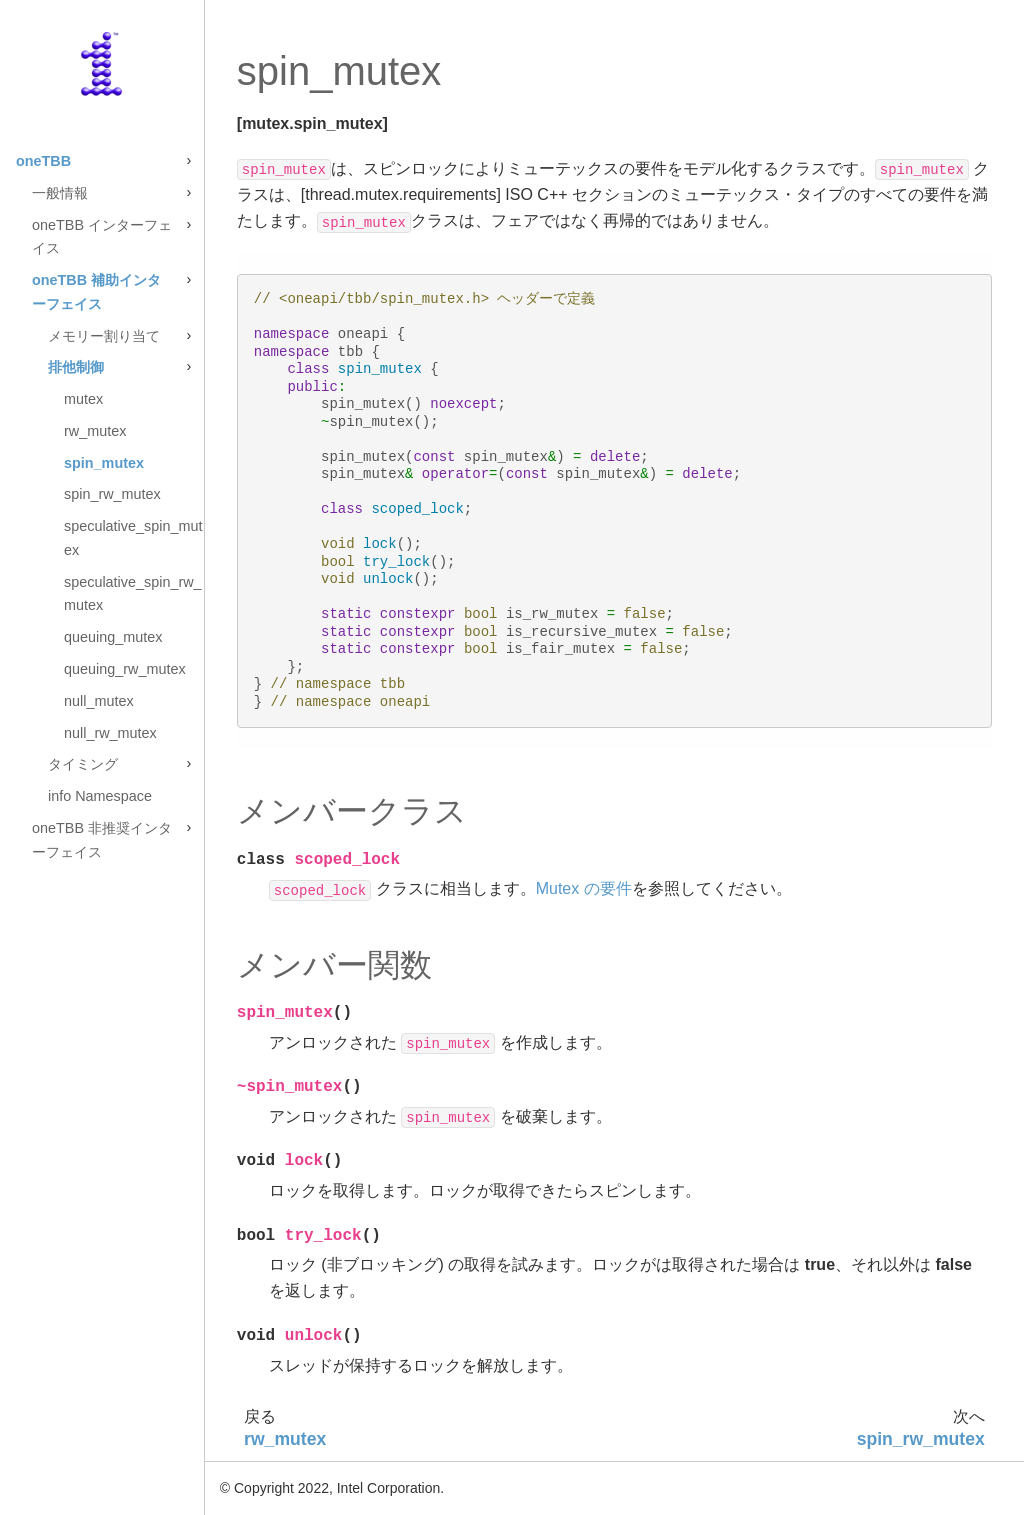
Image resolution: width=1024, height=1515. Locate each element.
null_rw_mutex (110, 733)
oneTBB (43, 161)
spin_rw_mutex (112, 494)
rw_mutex (95, 431)
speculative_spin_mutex (133, 538)
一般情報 (60, 193)
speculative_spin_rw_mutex (133, 594)
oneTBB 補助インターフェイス (96, 292)
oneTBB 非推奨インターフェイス (102, 840)
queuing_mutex (113, 637)
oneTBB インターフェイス (102, 237)
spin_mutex (104, 463)
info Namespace (100, 796)
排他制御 (76, 367)
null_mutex (99, 701)
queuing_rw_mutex (125, 669)
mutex (83, 399)
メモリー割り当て (104, 336)
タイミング (83, 764)
